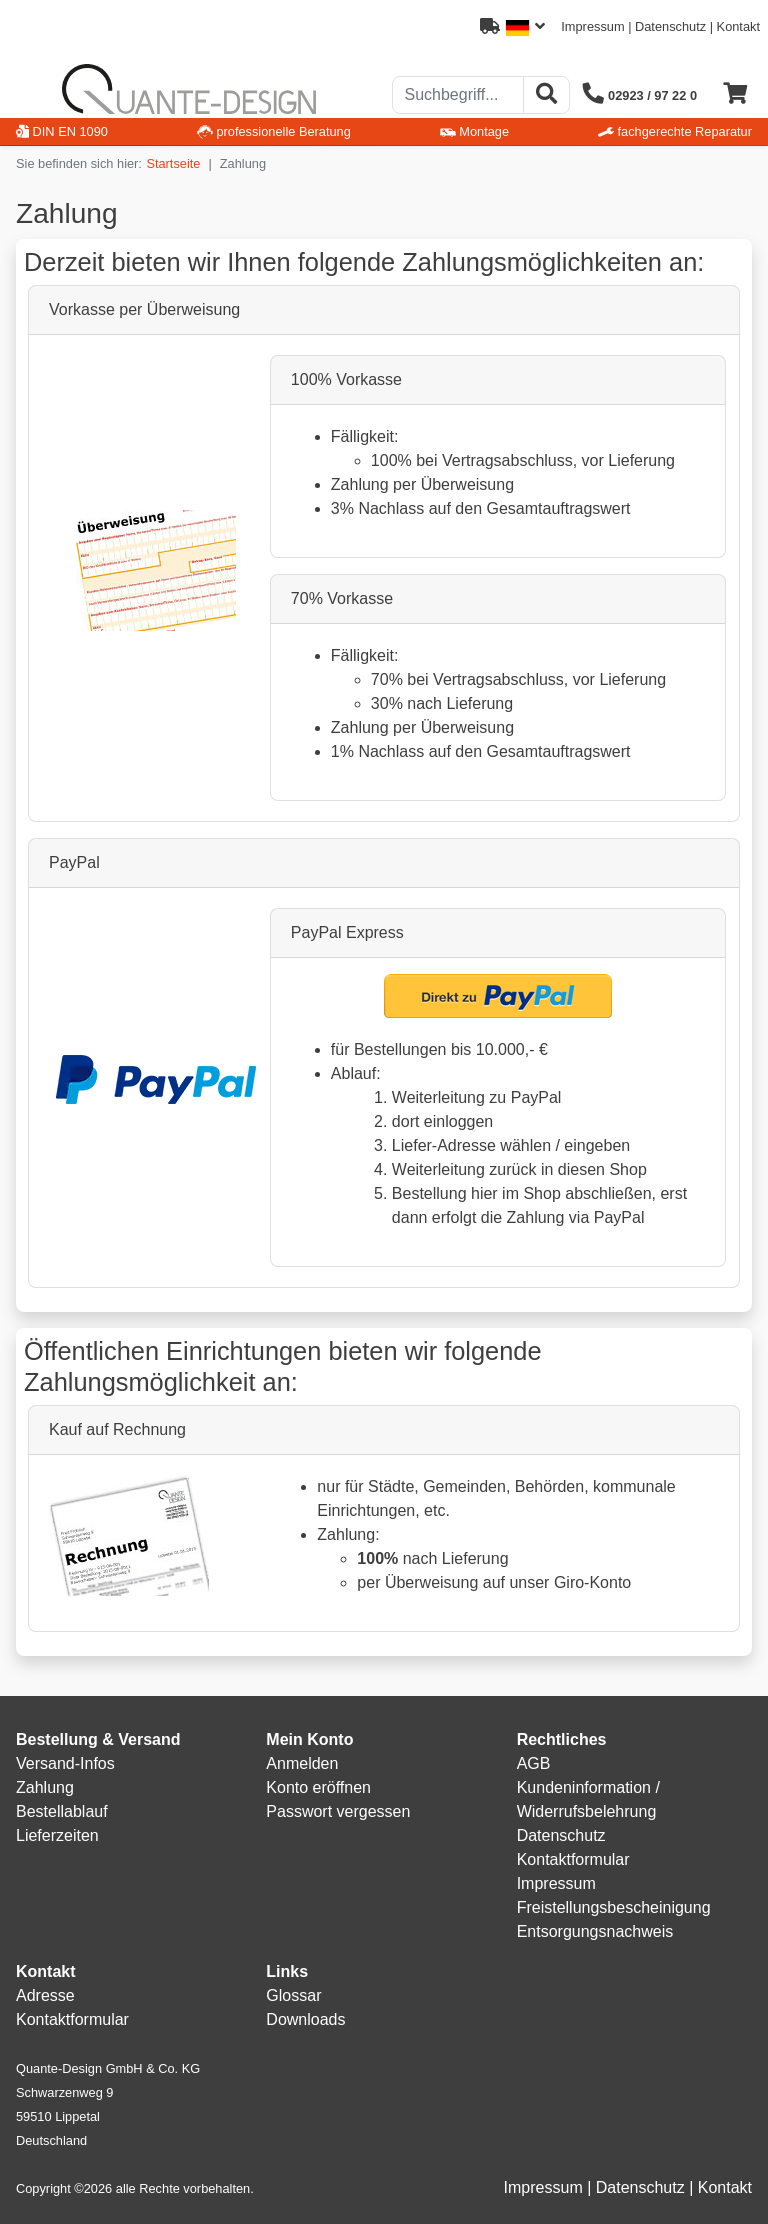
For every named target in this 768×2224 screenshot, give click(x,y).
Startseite (173, 163)
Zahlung (45, 1787)
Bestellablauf (62, 1811)
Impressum (592, 26)
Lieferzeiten (57, 1835)
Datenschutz (670, 26)
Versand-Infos (65, 1763)
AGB (534, 1763)
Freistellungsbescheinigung (614, 1907)
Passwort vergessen (338, 1811)
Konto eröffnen (318, 1787)
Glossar (293, 1995)
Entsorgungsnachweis (595, 1931)
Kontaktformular (573, 1859)
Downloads (305, 2019)
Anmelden (302, 1763)
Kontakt (738, 26)
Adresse (45, 1995)
